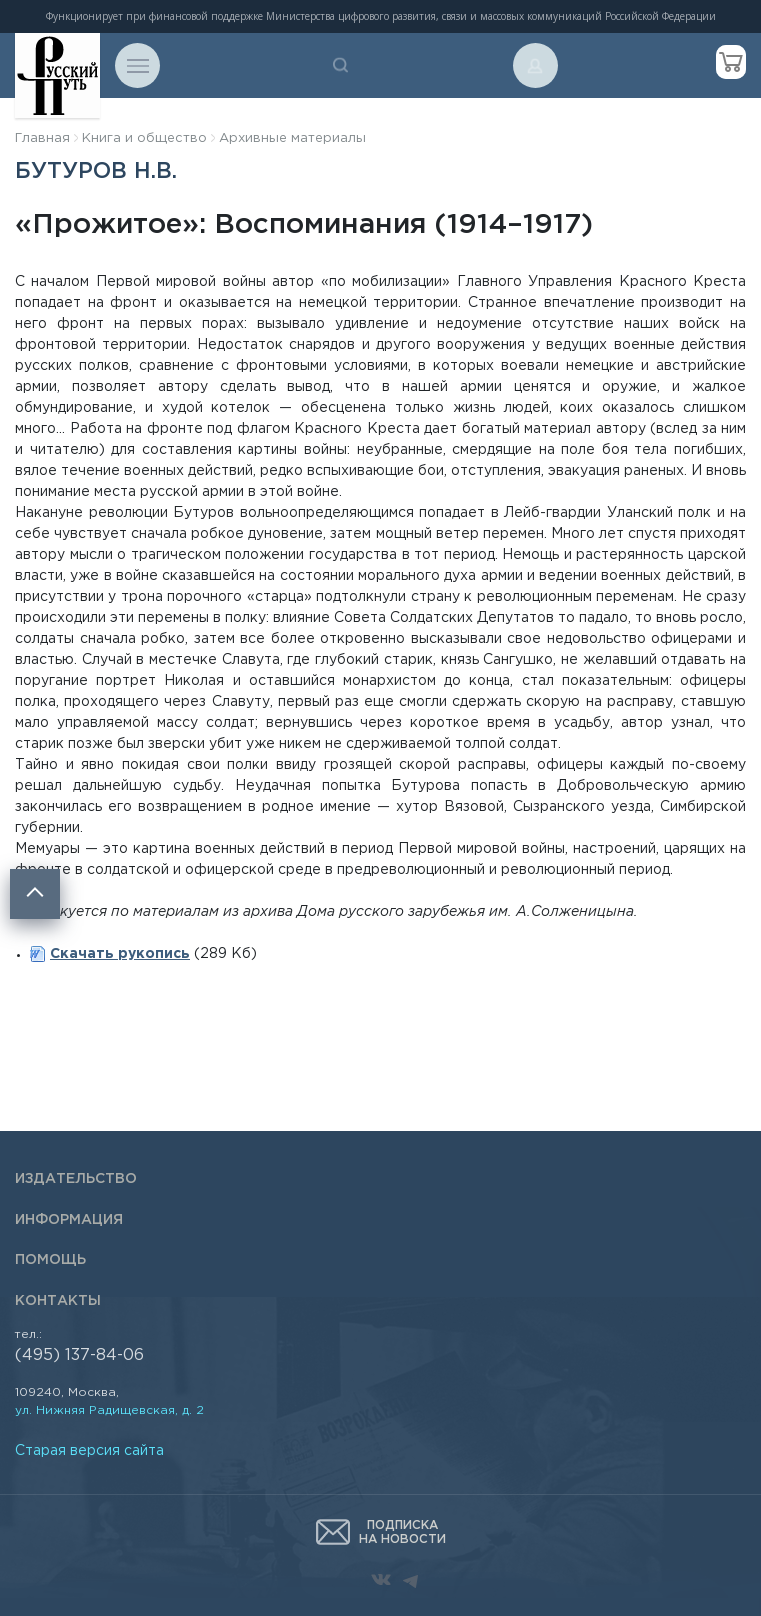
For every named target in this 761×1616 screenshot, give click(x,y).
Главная (42, 138)
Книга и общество (144, 138)
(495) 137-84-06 (79, 1355)
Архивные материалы (292, 138)
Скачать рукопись (120, 954)
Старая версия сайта (89, 1451)
